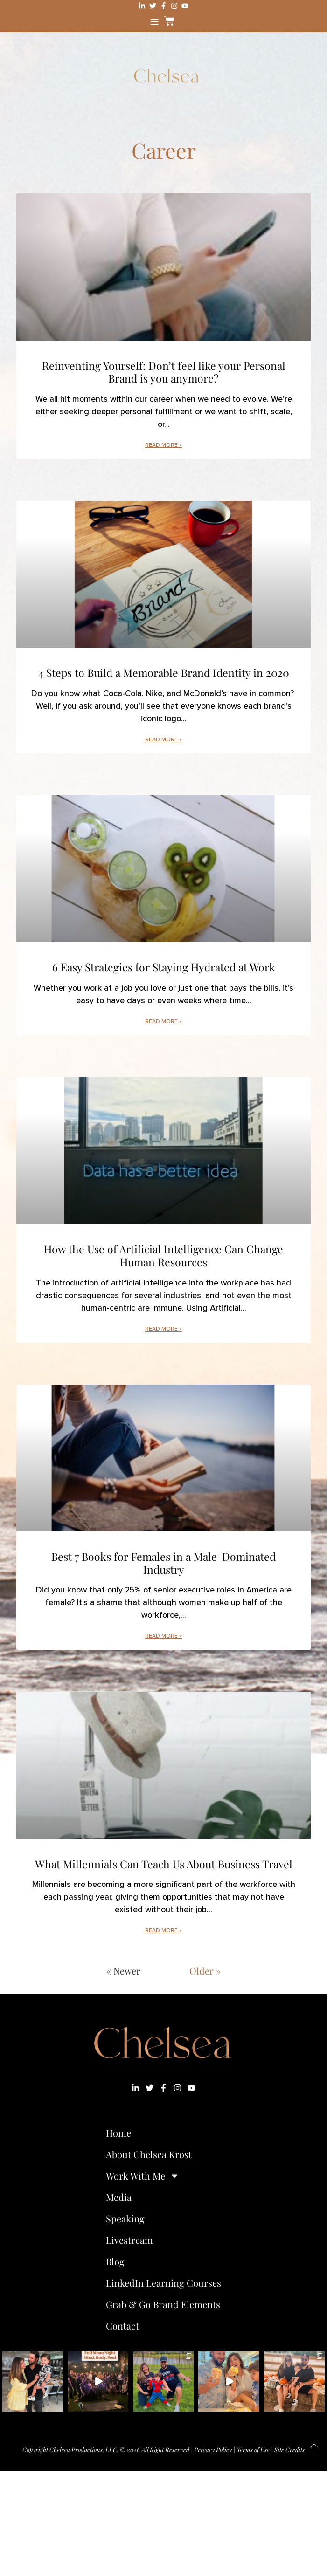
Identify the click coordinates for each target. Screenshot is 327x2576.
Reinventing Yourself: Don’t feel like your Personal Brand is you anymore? (163, 372)
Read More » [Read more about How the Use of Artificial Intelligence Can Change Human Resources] (163, 1329)
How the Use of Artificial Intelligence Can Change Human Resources (163, 1255)
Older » (205, 1970)
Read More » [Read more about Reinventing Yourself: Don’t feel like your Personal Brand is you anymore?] (163, 445)
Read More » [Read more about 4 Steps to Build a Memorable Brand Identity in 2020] (163, 739)
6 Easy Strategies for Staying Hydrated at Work (163, 967)
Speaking (125, 2218)
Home (118, 2132)
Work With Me (142, 2175)
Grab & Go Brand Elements (163, 2304)
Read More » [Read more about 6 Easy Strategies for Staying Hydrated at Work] (163, 1021)
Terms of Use (253, 2449)
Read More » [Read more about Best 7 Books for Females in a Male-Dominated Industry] (163, 1636)
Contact (122, 2325)
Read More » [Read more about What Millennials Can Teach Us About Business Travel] (163, 1930)
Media (119, 2197)
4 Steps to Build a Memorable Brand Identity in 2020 (163, 672)
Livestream (129, 2240)
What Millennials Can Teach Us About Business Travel (163, 1864)
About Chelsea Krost (149, 2154)
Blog (115, 2261)
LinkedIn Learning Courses (163, 2282)
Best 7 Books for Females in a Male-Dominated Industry (163, 1563)
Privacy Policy (213, 2449)
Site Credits (289, 2449)
